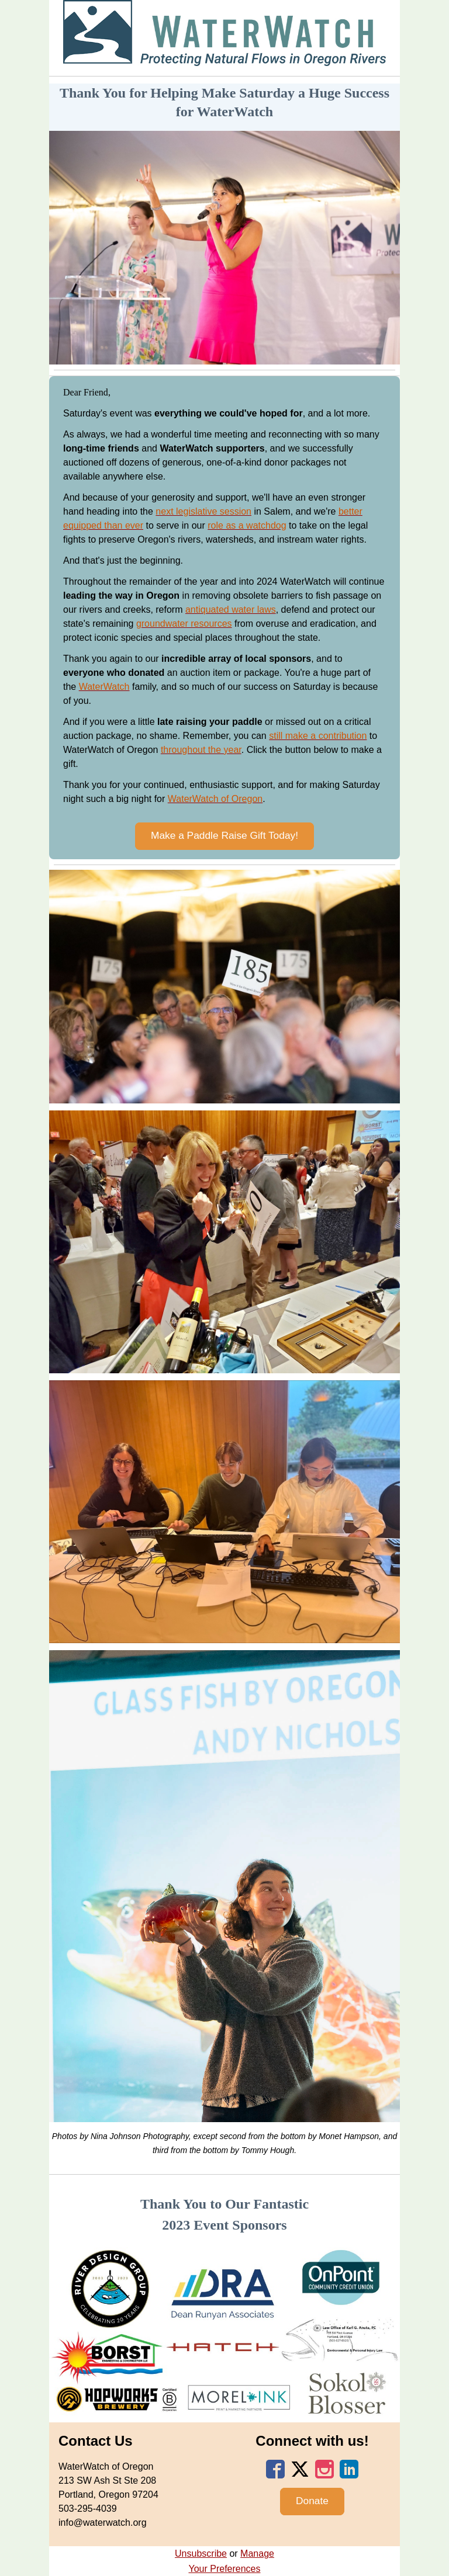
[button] (224, 836)
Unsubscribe (201, 2553)
